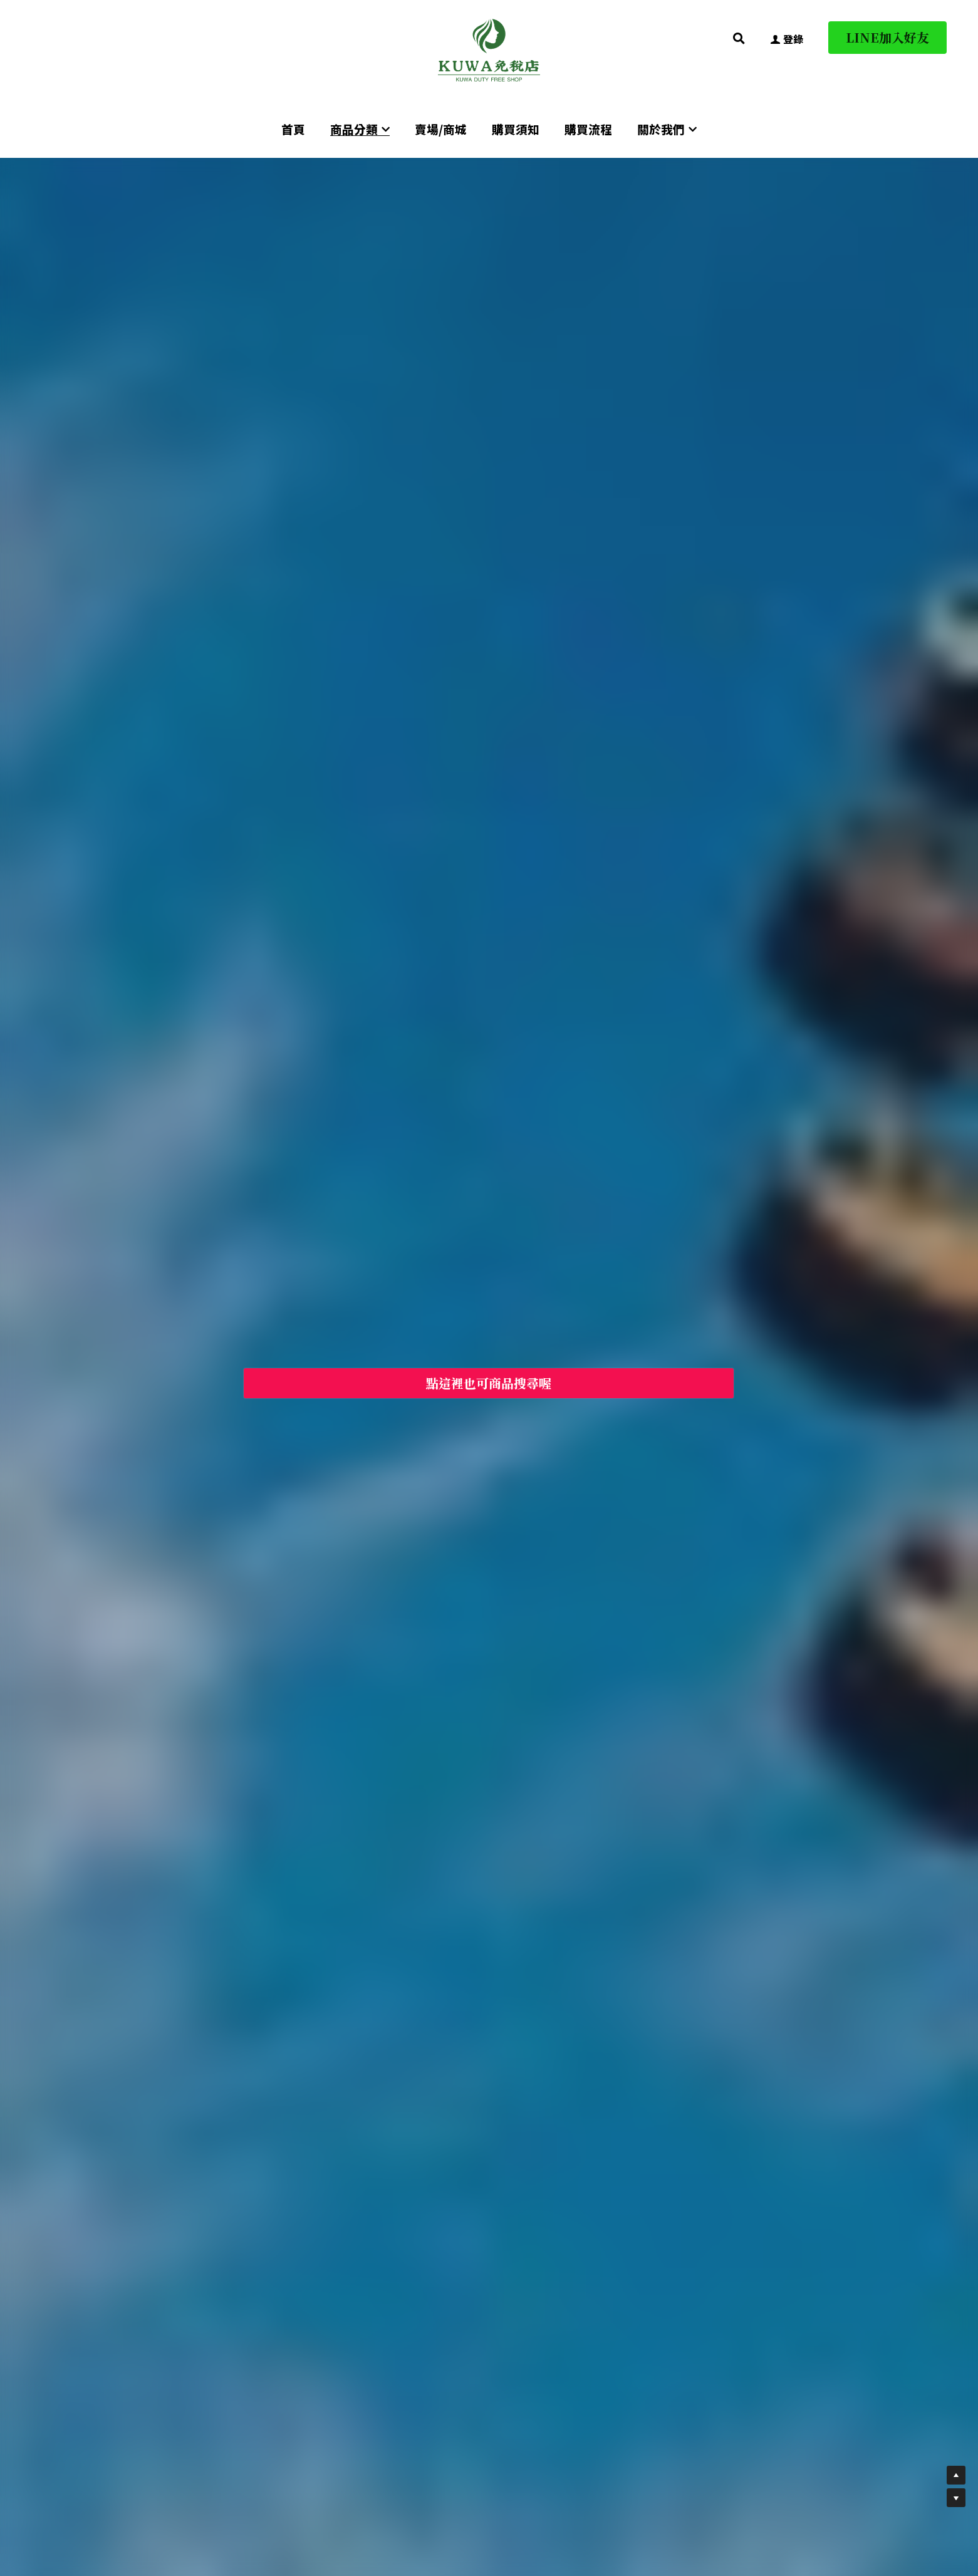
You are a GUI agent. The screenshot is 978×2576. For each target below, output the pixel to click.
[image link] (489, 49)
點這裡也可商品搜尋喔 (488, 1383)
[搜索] (739, 38)
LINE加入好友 (887, 37)
